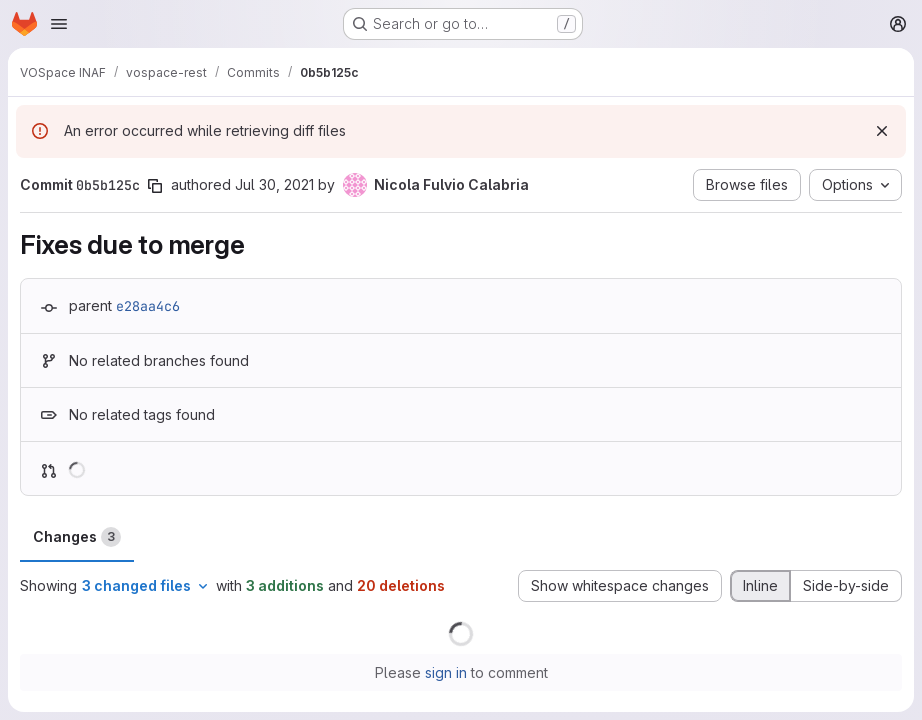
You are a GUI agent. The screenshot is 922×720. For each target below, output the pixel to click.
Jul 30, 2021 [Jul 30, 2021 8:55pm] (274, 184)
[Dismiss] (882, 131)
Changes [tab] (77, 537)
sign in (446, 672)
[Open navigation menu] (59, 24)
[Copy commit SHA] (155, 186)
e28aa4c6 (148, 306)
